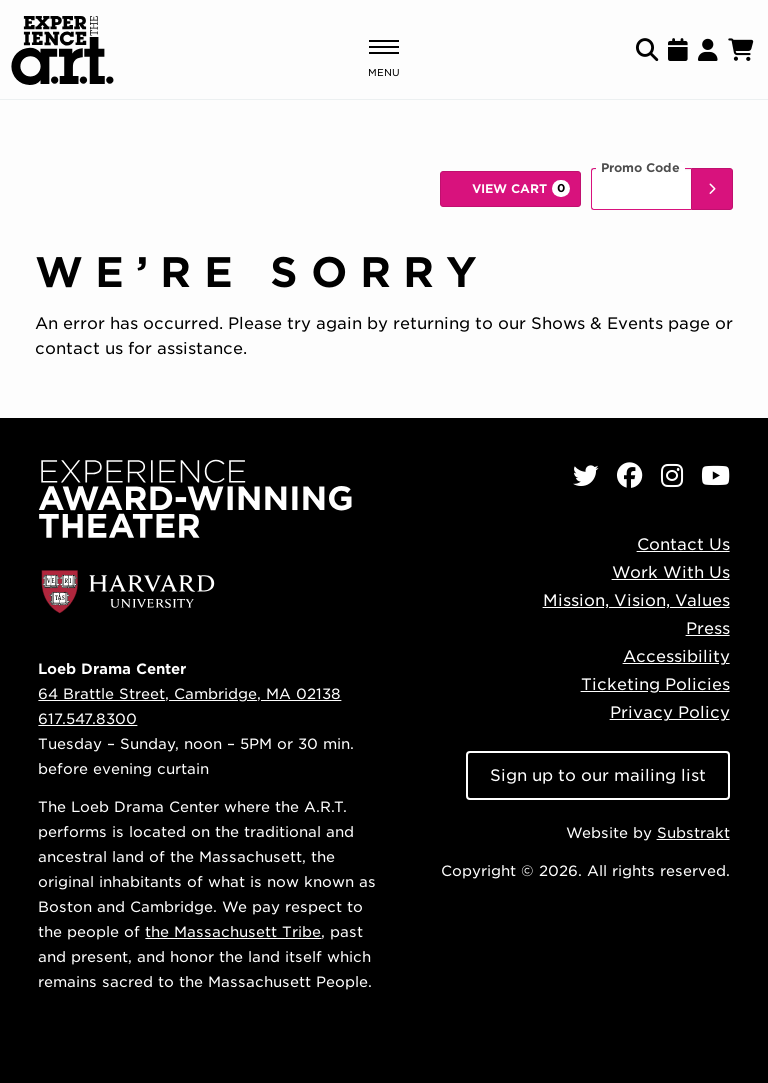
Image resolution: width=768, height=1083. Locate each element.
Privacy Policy (670, 712)
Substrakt (693, 832)
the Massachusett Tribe (233, 931)
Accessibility (676, 656)
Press (708, 628)
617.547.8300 (87, 718)
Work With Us (671, 572)
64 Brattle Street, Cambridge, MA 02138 (189, 693)
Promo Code (640, 168)
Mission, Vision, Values (636, 600)
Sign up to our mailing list (598, 775)
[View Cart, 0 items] (510, 189)
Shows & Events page (620, 323)
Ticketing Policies (655, 684)
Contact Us (683, 544)
